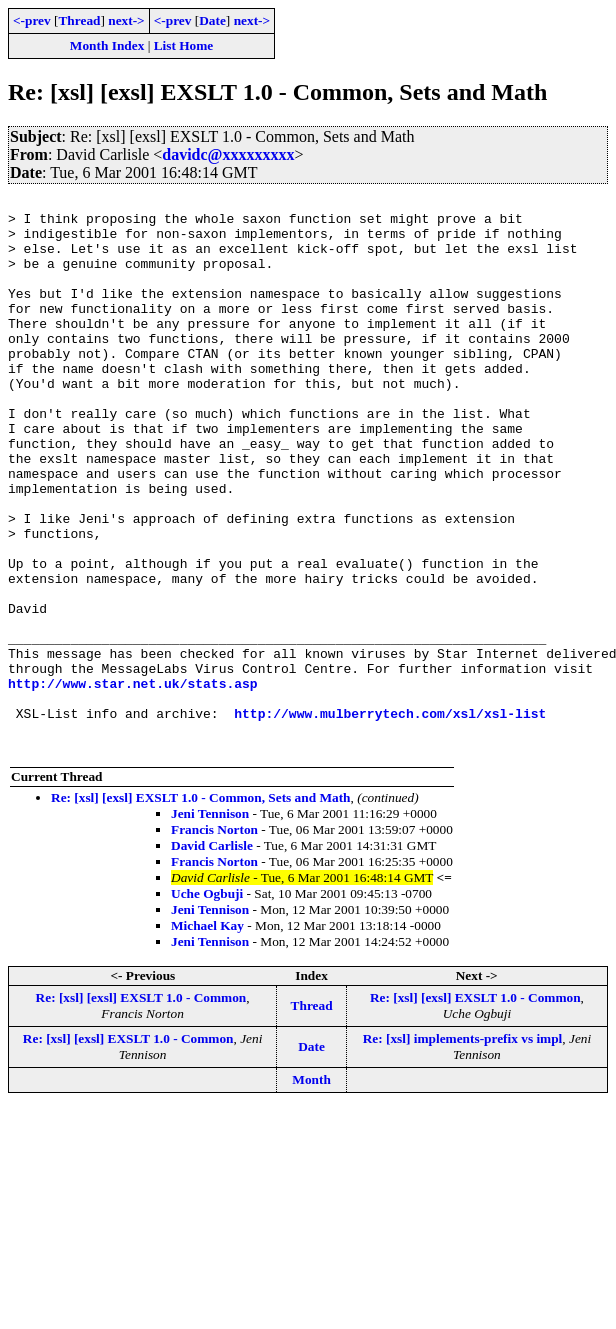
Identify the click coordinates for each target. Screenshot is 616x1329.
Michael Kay (207, 1036)
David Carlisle (212, 956)
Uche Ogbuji (207, 1004)
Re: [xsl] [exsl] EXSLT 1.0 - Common (141, 1108)
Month (311, 1190)
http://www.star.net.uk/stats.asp (133, 782)
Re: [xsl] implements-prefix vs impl (463, 1149)
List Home (184, 45)
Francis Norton (214, 940)
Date (212, 20)
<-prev (32, 20)
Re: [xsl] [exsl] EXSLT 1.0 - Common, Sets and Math (201, 908)
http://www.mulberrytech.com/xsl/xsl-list (390, 818)
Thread (79, 20)
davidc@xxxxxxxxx (228, 154)
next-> (126, 20)
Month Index (107, 45)
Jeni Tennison (210, 924)
